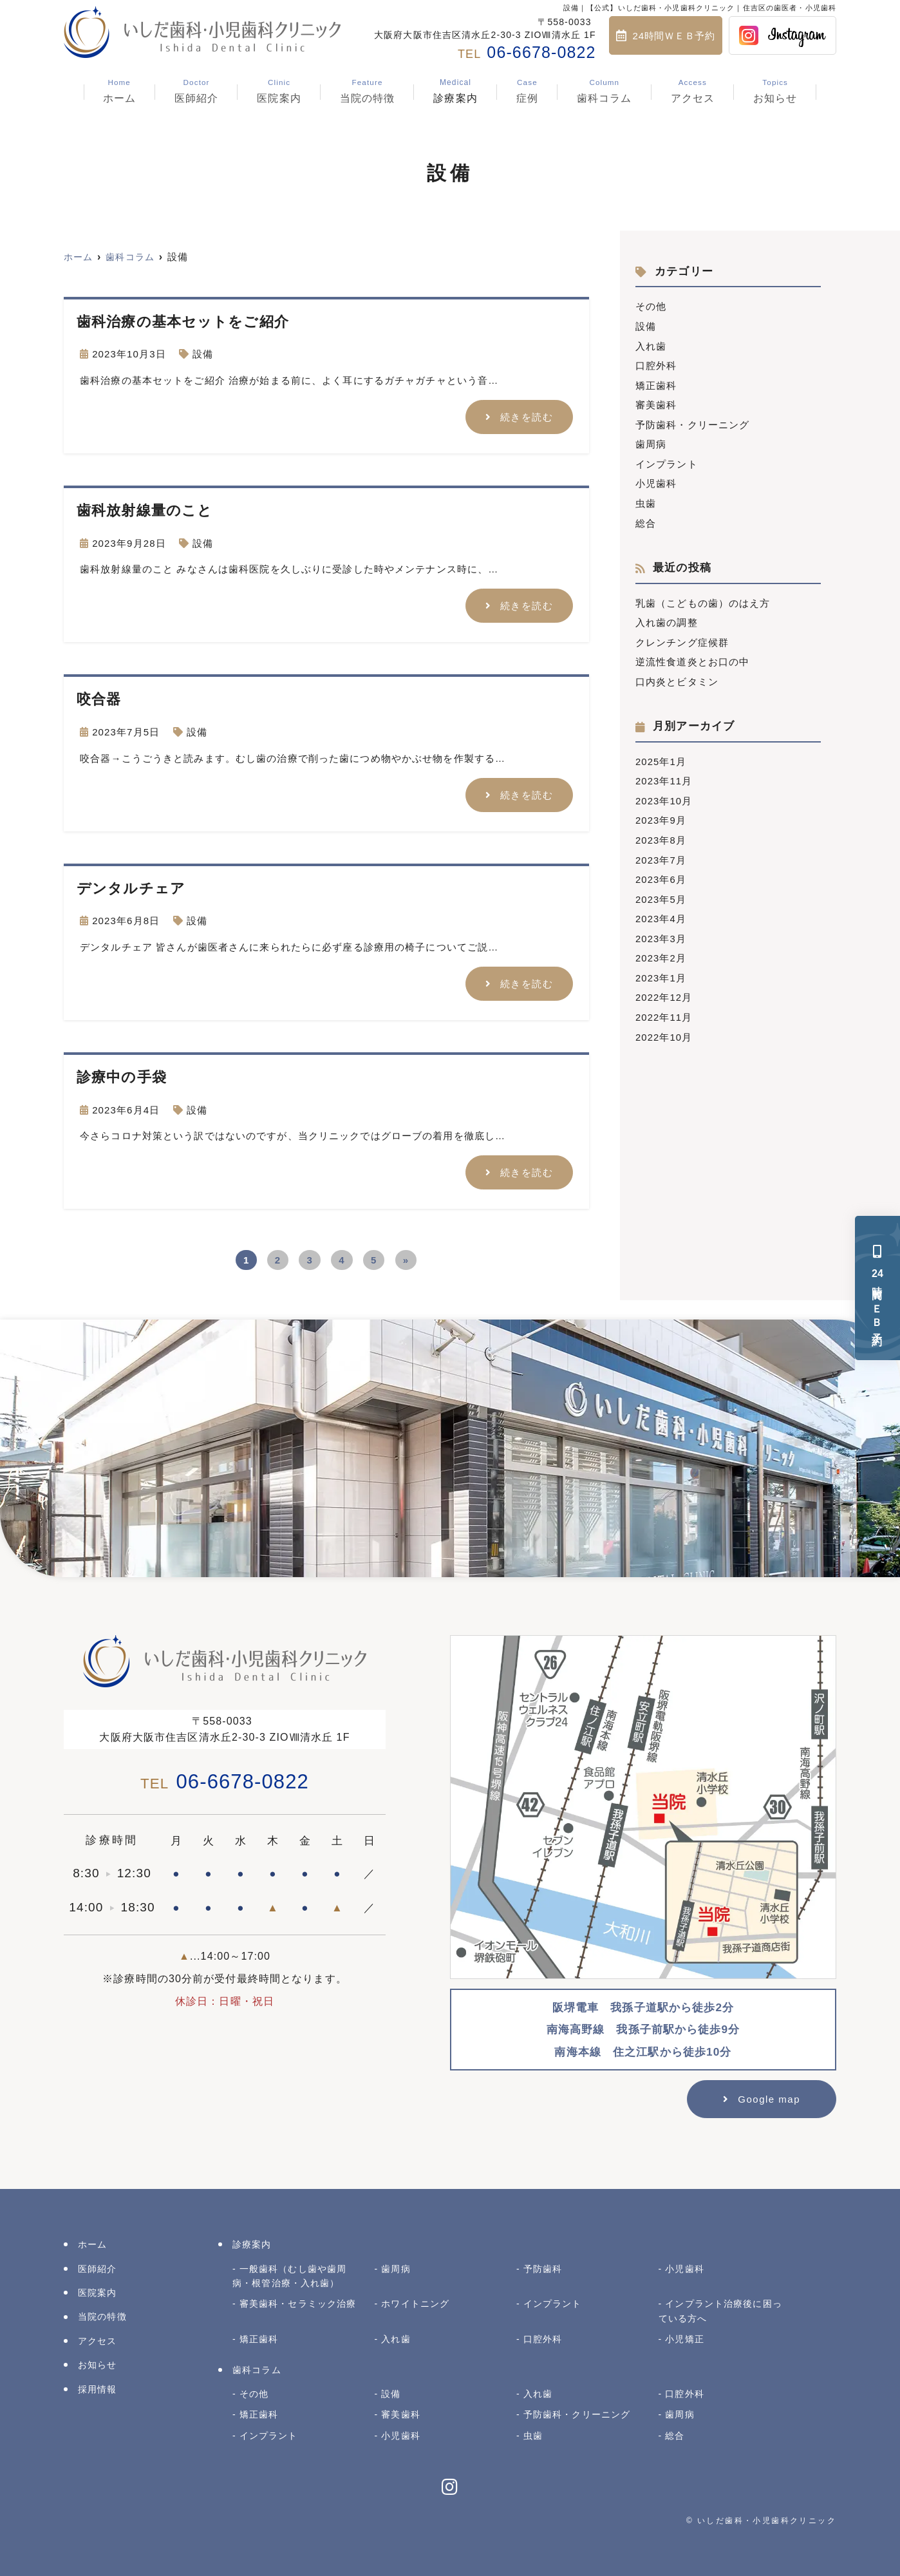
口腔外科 (656, 364)
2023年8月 (661, 832)
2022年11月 (664, 1006)
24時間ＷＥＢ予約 (674, 35)
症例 (527, 91)
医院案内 (279, 91)
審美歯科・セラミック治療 (298, 2302)
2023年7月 (661, 851)
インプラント (666, 460)
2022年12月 (664, 986)
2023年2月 (661, 948)
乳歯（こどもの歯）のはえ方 (703, 598)
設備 (202, 353)
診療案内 (455, 91)
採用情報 (97, 2387)
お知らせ (775, 91)
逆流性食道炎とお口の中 (692, 656)
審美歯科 (656, 402)
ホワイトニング (415, 2302)
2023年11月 (664, 774)
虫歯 (645, 499)
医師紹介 (196, 91)
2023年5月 (661, 890)
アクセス (693, 91)
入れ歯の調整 (666, 617)
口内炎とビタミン (676, 675)
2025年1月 (661, 755)
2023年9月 (661, 813)
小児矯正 (684, 2337)
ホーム (118, 91)
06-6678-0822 (224, 1779)
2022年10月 (664, 1025)
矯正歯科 (656, 383)
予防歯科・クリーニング (692, 422)
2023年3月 (661, 928)
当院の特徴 (367, 91)
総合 (645, 518)
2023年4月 (661, 909)
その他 (650, 306)
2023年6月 (661, 871)
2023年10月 (664, 793)
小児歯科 (656, 480)
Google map (769, 2097)
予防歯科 (543, 2267)
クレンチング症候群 (682, 637)
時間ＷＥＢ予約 (878, 1288)
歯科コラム (604, 91)
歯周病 (650, 441)
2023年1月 (661, 967)
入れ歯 (650, 344)
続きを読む (527, 416)
